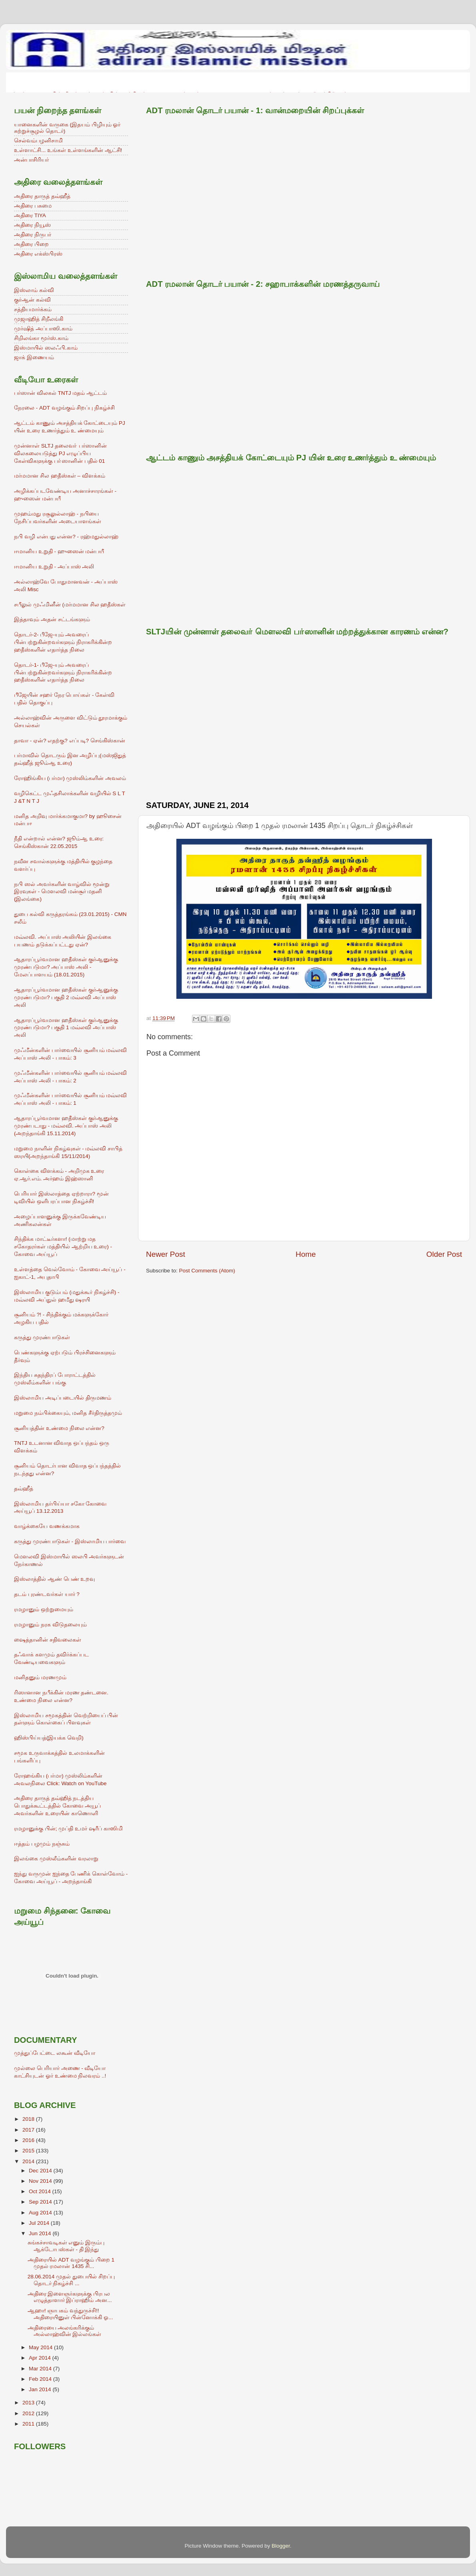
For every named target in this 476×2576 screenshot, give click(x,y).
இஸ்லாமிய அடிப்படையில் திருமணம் (62, 1398)
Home (306, 1254)
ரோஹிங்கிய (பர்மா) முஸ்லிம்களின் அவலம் (70, 778)
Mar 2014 (41, 2369)
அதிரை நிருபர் (32, 235)
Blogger (281, 2546)
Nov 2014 (41, 2181)
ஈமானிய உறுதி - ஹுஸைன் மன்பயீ (59, 551)
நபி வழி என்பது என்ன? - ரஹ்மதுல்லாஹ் (66, 537)
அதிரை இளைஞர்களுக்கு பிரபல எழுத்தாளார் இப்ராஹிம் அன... (70, 2297)
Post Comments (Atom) (207, 1271)
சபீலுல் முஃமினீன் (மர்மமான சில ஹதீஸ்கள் (70, 605)
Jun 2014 (40, 2233)
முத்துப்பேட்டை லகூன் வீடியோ (54, 2053)
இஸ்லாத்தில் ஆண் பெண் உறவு (54, 1579)
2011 (29, 2424)
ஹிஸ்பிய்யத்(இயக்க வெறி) (49, 1738)
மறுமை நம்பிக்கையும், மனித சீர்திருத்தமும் (68, 1413)
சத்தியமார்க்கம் (33, 309)
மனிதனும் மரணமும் (40, 1677)
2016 (29, 2140)
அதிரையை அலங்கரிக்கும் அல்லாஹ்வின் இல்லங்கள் (65, 2331)
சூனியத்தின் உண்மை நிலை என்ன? (59, 1428)
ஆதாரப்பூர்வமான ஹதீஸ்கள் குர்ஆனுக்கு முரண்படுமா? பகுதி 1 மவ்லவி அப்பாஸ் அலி (66, 1027)
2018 (29, 2119)
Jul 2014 (40, 2223)
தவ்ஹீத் (23, 1489)
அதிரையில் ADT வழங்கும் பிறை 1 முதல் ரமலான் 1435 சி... (71, 2263)
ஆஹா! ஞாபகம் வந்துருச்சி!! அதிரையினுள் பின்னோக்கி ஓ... (70, 2314)
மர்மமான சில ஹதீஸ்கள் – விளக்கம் (59, 476)
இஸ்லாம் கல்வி (34, 290)
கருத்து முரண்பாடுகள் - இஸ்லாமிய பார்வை (70, 1541)
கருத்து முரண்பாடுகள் (42, 1337)
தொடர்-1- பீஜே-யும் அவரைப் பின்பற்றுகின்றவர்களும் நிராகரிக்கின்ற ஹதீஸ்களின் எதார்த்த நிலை (63, 672)
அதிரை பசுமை (33, 206)
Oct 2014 (40, 2191)
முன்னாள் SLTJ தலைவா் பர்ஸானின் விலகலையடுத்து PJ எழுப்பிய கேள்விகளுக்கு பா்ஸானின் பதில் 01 (60, 453)
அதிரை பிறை (31, 244)
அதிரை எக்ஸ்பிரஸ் (38, 254)
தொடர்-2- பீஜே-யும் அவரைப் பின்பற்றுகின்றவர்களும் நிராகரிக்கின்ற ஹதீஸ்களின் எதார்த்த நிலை (63, 642)
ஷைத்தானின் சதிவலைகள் (47, 1640)
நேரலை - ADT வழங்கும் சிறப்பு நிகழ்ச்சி (64, 408)
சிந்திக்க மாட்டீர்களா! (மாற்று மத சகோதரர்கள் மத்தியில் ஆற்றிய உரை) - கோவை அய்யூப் (63, 1246)
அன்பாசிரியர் (31, 160)
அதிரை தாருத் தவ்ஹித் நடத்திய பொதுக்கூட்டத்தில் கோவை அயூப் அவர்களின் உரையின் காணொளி (57, 1805)
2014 (29, 2161)
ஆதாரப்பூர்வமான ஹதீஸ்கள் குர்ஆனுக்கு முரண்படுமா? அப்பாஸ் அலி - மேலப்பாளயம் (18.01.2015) (66, 967)
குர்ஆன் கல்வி (32, 300)
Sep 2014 (41, 2202)
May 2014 (41, 2347)
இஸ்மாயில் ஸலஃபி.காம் (46, 348)
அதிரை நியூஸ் (32, 225)
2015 (29, 2151)
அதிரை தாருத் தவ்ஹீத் (42, 196)
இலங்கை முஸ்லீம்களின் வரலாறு (56, 1859)
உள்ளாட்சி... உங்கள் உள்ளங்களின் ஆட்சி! (68, 150)
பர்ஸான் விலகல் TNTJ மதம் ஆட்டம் (60, 393)
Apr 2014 (40, 2358)
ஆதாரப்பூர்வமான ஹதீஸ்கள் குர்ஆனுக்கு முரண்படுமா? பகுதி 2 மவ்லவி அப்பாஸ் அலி (66, 997)
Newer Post (165, 1254)
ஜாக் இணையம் (34, 357)
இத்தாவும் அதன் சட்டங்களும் (52, 619)
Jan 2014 (40, 2389)
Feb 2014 (41, 2379)
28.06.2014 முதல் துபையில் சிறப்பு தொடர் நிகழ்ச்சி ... (71, 2280)
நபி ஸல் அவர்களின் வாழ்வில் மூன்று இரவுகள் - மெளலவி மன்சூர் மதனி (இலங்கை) (62, 891)
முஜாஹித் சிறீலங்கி (38, 319)
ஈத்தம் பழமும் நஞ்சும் (42, 1844)
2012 (29, 2413)
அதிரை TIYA (30, 215)
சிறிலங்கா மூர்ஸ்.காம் (41, 338)
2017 (29, 2130)
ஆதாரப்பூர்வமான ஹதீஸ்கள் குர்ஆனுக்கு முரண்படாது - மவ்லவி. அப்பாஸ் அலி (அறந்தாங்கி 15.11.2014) (66, 1125)
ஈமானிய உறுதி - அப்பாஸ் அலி (54, 567)
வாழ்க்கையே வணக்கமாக (47, 1526)
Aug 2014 (41, 2213)
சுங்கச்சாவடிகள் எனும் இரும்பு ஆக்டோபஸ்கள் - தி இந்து (66, 2246)
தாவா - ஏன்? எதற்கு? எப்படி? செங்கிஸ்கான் (69, 741)
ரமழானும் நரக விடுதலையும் (50, 1625)
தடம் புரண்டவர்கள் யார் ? (47, 1594)
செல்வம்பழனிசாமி (38, 141)
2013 (29, 2403)
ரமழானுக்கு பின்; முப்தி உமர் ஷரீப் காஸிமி (68, 1829)
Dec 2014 (41, 2171)
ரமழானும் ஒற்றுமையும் (43, 1609)
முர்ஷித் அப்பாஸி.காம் (43, 329)
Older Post (444, 1254)
